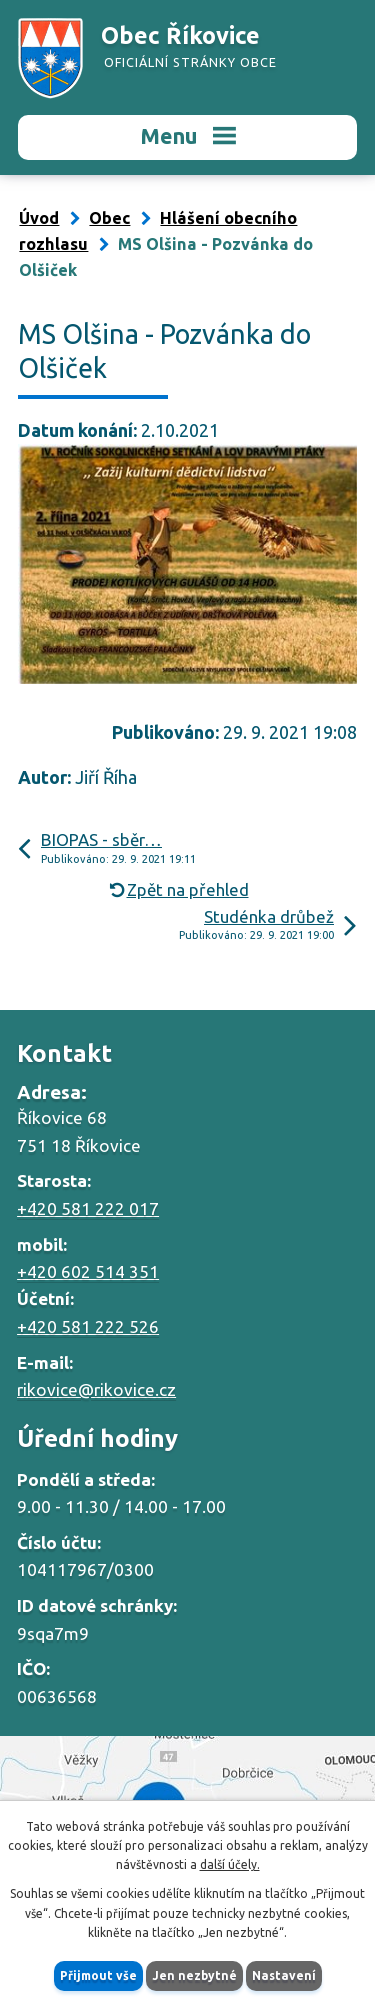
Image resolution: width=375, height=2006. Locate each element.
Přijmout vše (98, 1975)
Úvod (39, 218)
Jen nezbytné (194, 1975)
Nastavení (284, 1975)
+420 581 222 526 (88, 1326)
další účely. (230, 1864)
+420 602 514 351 (88, 1271)
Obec (109, 218)
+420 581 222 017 (88, 1208)
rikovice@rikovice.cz (96, 1389)
